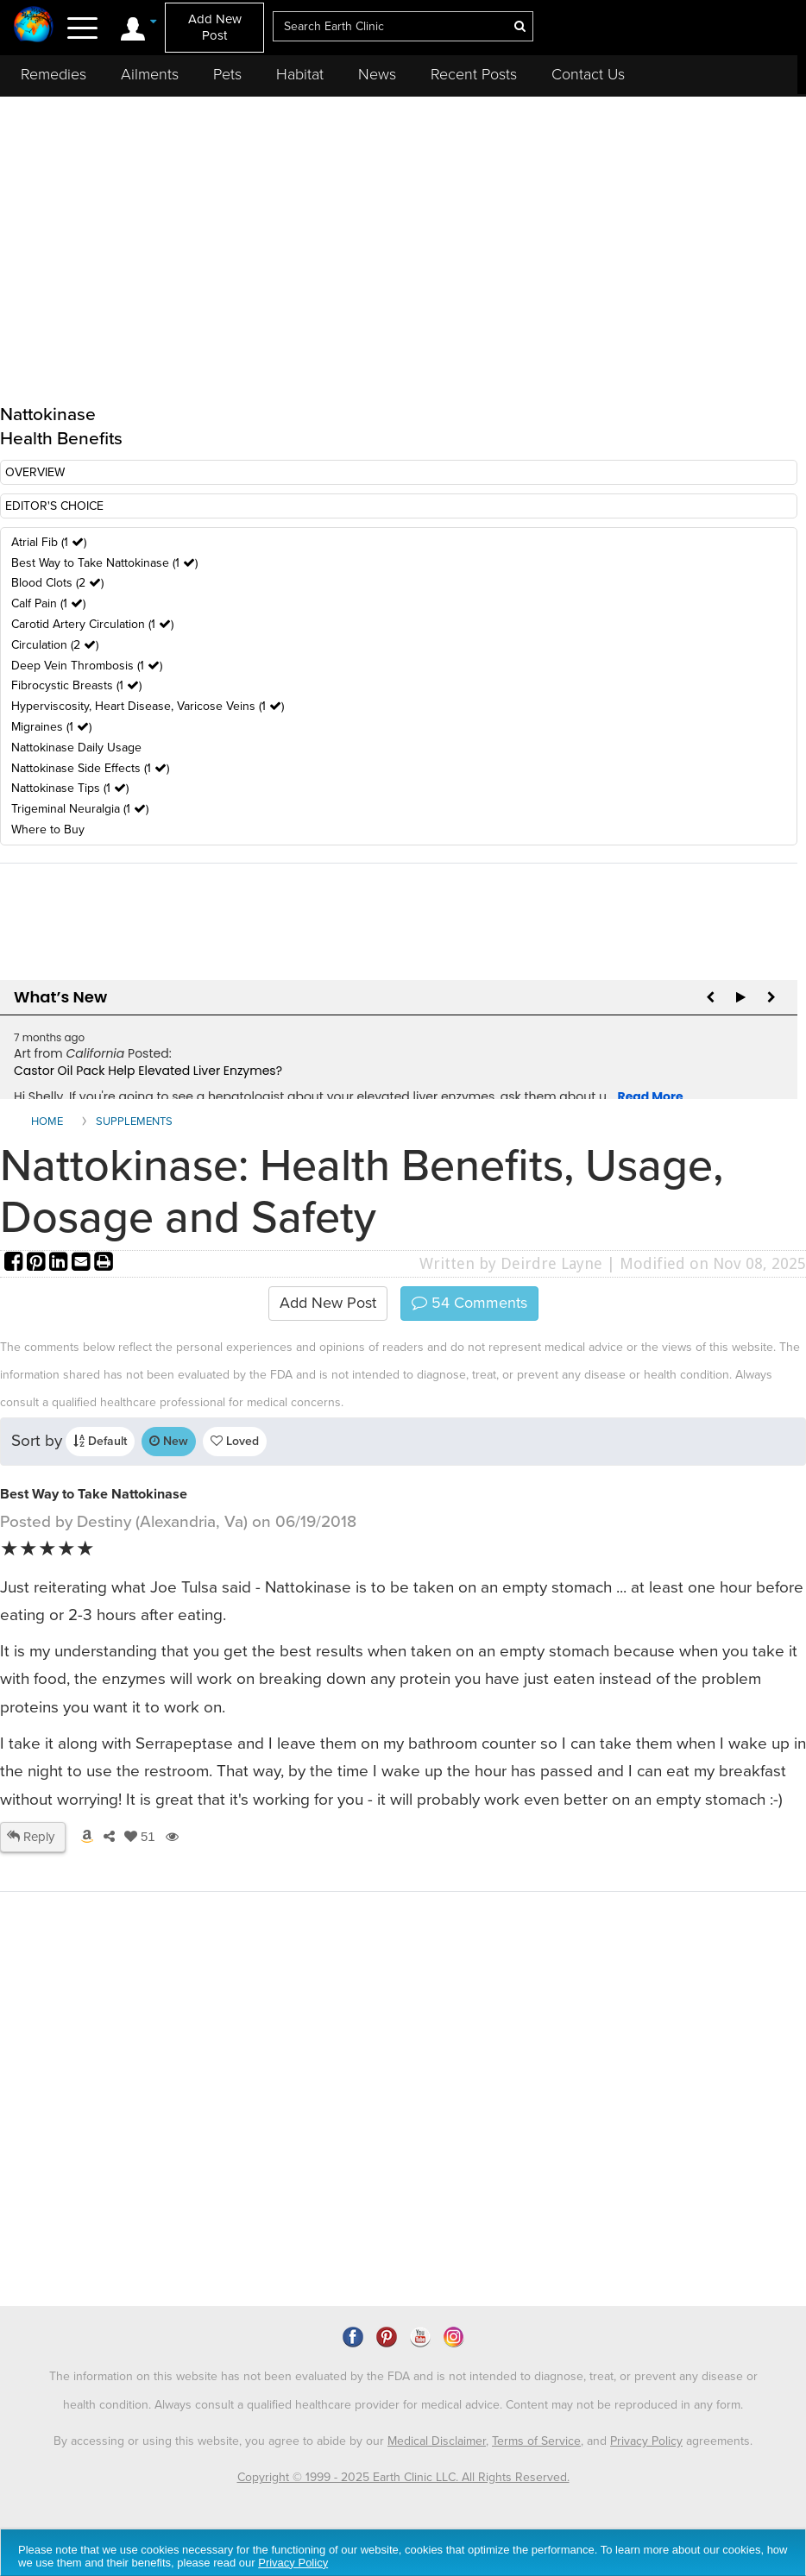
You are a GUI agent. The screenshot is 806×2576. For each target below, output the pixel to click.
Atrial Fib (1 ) (48, 542)
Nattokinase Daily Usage (76, 747)
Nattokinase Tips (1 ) (70, 788)
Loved (235, 1441)
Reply (30, 1836)
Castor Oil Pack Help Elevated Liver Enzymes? (148, 1070)
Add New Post (215, 27)
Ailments (150, 74)
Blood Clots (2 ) (57, 582)
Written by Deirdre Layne (510, 1263)
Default (100, 1441)
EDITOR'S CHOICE (54, 506)
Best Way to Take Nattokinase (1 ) (104, 563)
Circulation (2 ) (54, 645)
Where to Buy (48, 829)
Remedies (53, 74)
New (168, 1441)
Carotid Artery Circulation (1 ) (92, 624)
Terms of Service (536, 2441)
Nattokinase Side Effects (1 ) (90, 768)
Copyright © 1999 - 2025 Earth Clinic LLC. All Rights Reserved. (403, 2477)
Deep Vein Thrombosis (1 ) (86, 665)
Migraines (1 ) (51, 726)
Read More (650, 1096)
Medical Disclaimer (436, 2441)
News (377, 74)
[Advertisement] (315, 2157)
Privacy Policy (646, 2441)
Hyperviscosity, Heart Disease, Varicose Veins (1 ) (147, 706)
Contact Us (588, 74)
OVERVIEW (35, 472)
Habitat (300, 74)
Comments (469, 1302)
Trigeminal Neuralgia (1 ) (79, 808)
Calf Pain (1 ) (48, 603)
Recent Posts (474, 74)
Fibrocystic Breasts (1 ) (76, 685)
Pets (227, 74)
